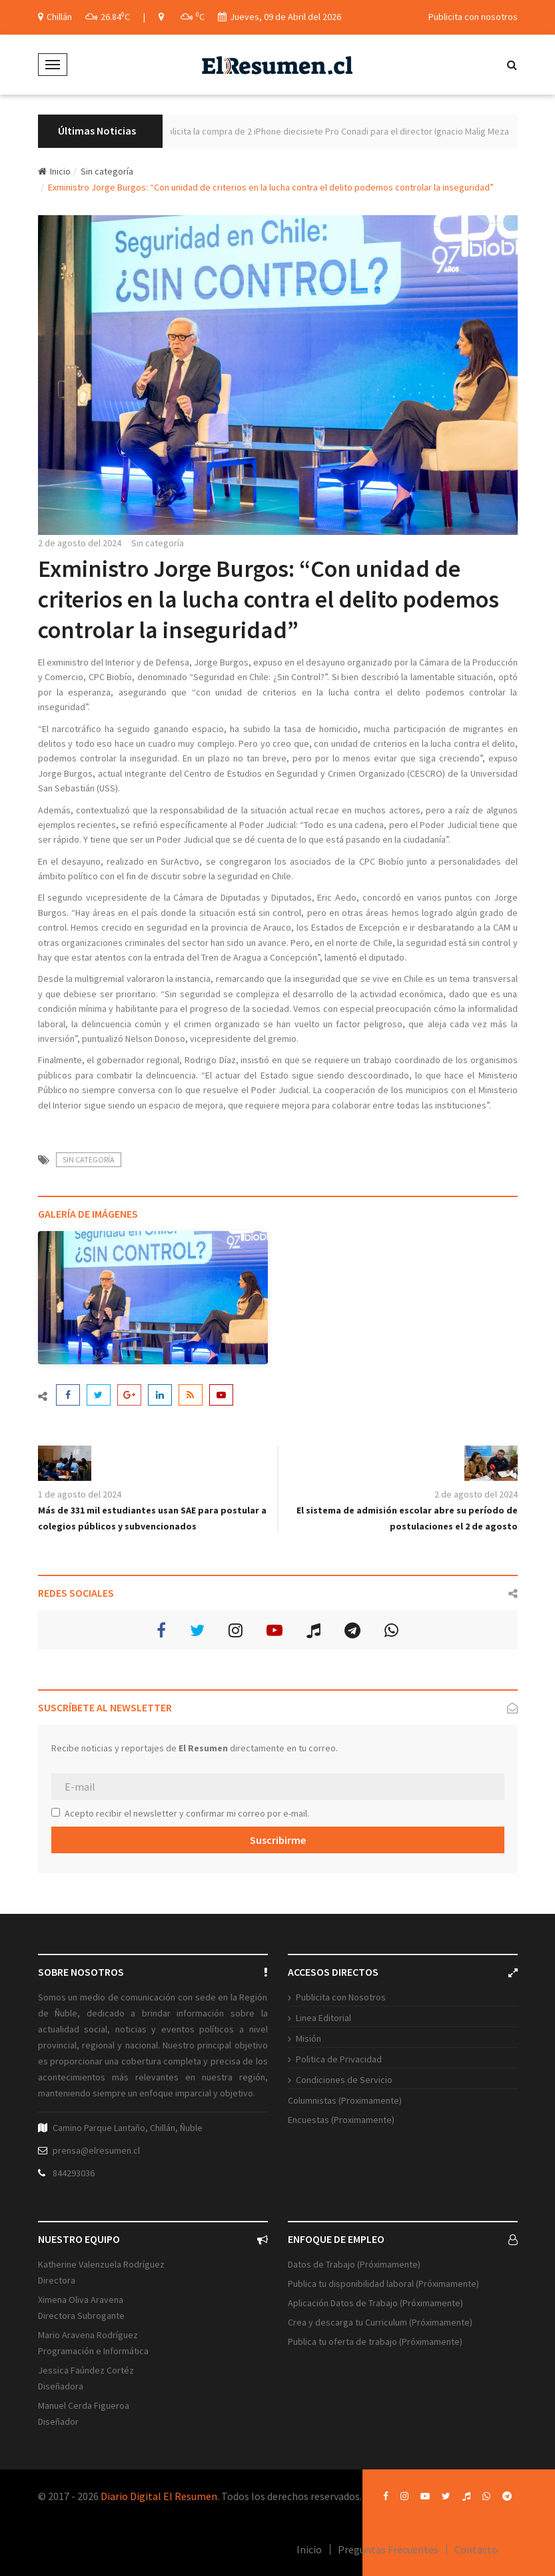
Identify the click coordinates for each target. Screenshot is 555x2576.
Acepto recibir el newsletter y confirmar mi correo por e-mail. (180, 1813)
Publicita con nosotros (473, 17)
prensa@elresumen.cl (96, 2150)
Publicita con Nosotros (341, 1997)
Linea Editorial (323, 2018)
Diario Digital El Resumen (159, 2496)
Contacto (476, 2549)
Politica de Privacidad (339, 2059)
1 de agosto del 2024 (79, 1494)
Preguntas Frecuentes (388, 2549)
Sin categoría (107, 171)
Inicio (54, 171)
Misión (308, 2038)
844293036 (74, 2173)
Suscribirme (278, 1840)
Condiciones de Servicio (344, 2080)
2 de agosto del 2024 (79, 543)
